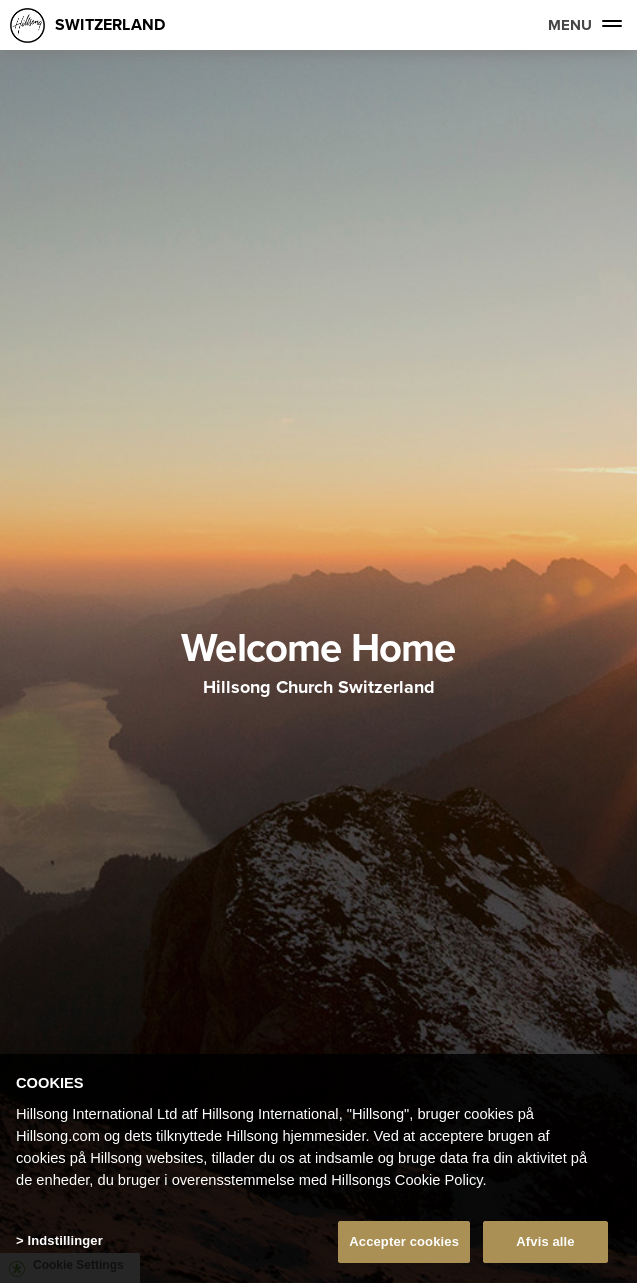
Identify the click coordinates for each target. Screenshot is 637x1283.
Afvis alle (545, 1241)
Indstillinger (64, 1240)
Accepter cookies (404, 1241)
